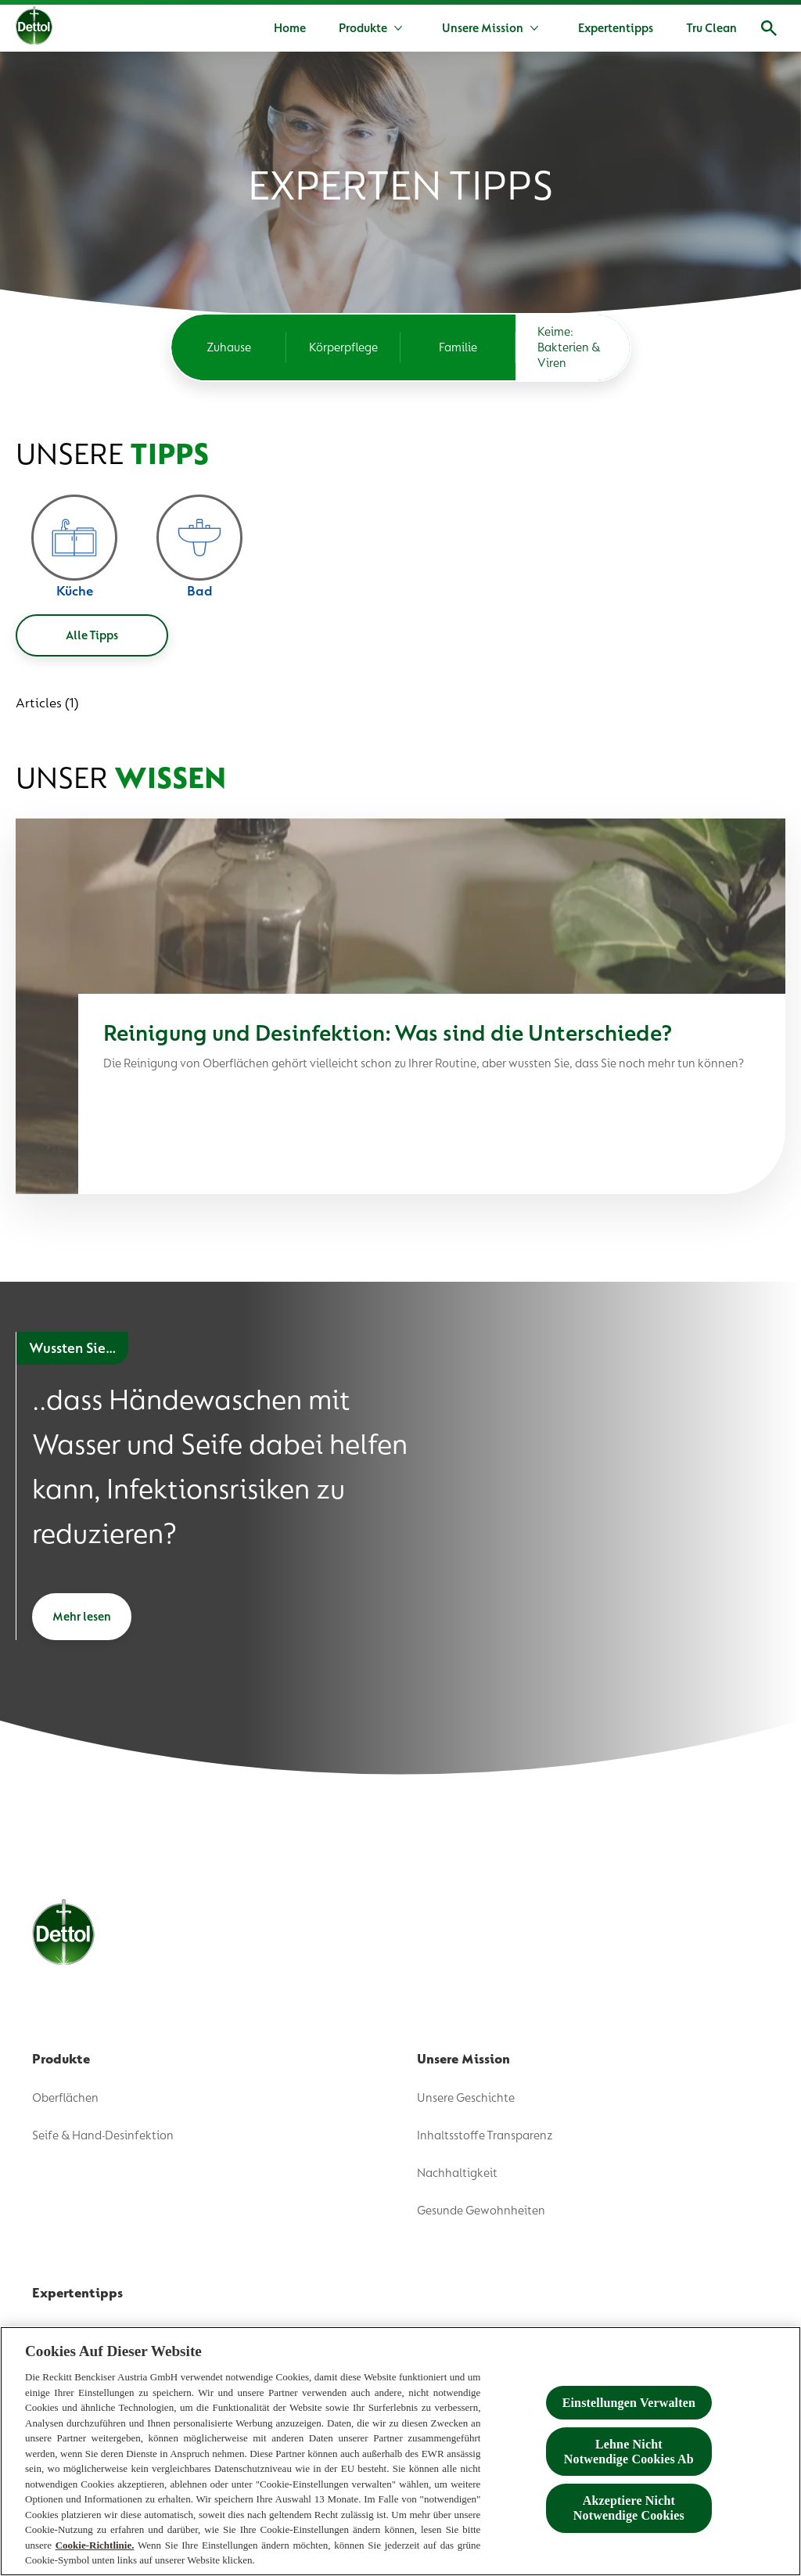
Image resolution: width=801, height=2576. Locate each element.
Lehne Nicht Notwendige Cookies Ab (629, 2451)
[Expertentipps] (615, 28)
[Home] (290, 28)
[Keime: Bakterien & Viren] (572, 347)
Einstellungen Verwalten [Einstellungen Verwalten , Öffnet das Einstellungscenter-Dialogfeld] (628, 2402)
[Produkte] (363, 28)
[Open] (769, 28)
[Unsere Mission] (482, 28)
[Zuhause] (228, 347)
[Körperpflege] (343, 347)
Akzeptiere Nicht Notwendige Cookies (628, 2509)
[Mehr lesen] (81, 1616)
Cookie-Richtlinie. (95, 2545)
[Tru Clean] (711, 28)
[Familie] (457, 347)
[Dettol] (34, 29)
